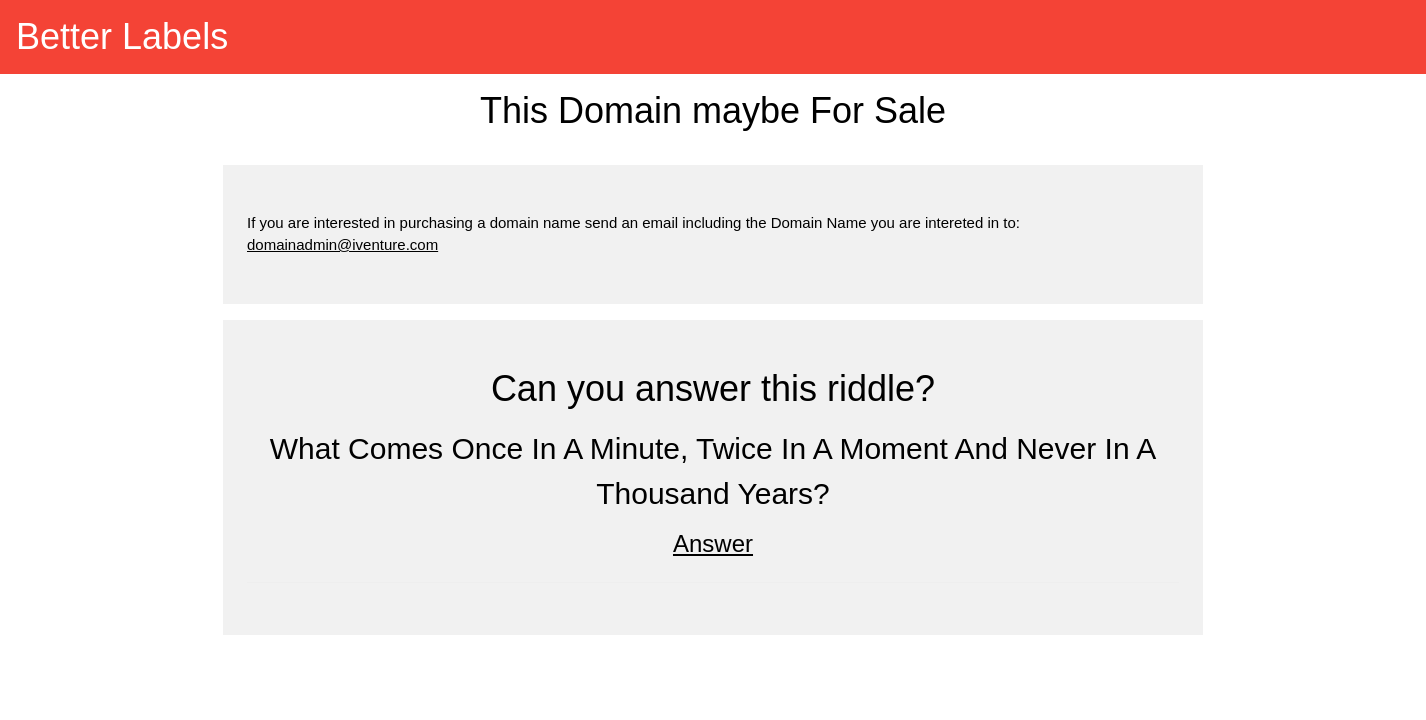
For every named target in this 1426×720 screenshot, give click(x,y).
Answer (713, 543)
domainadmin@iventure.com (342, 244)
